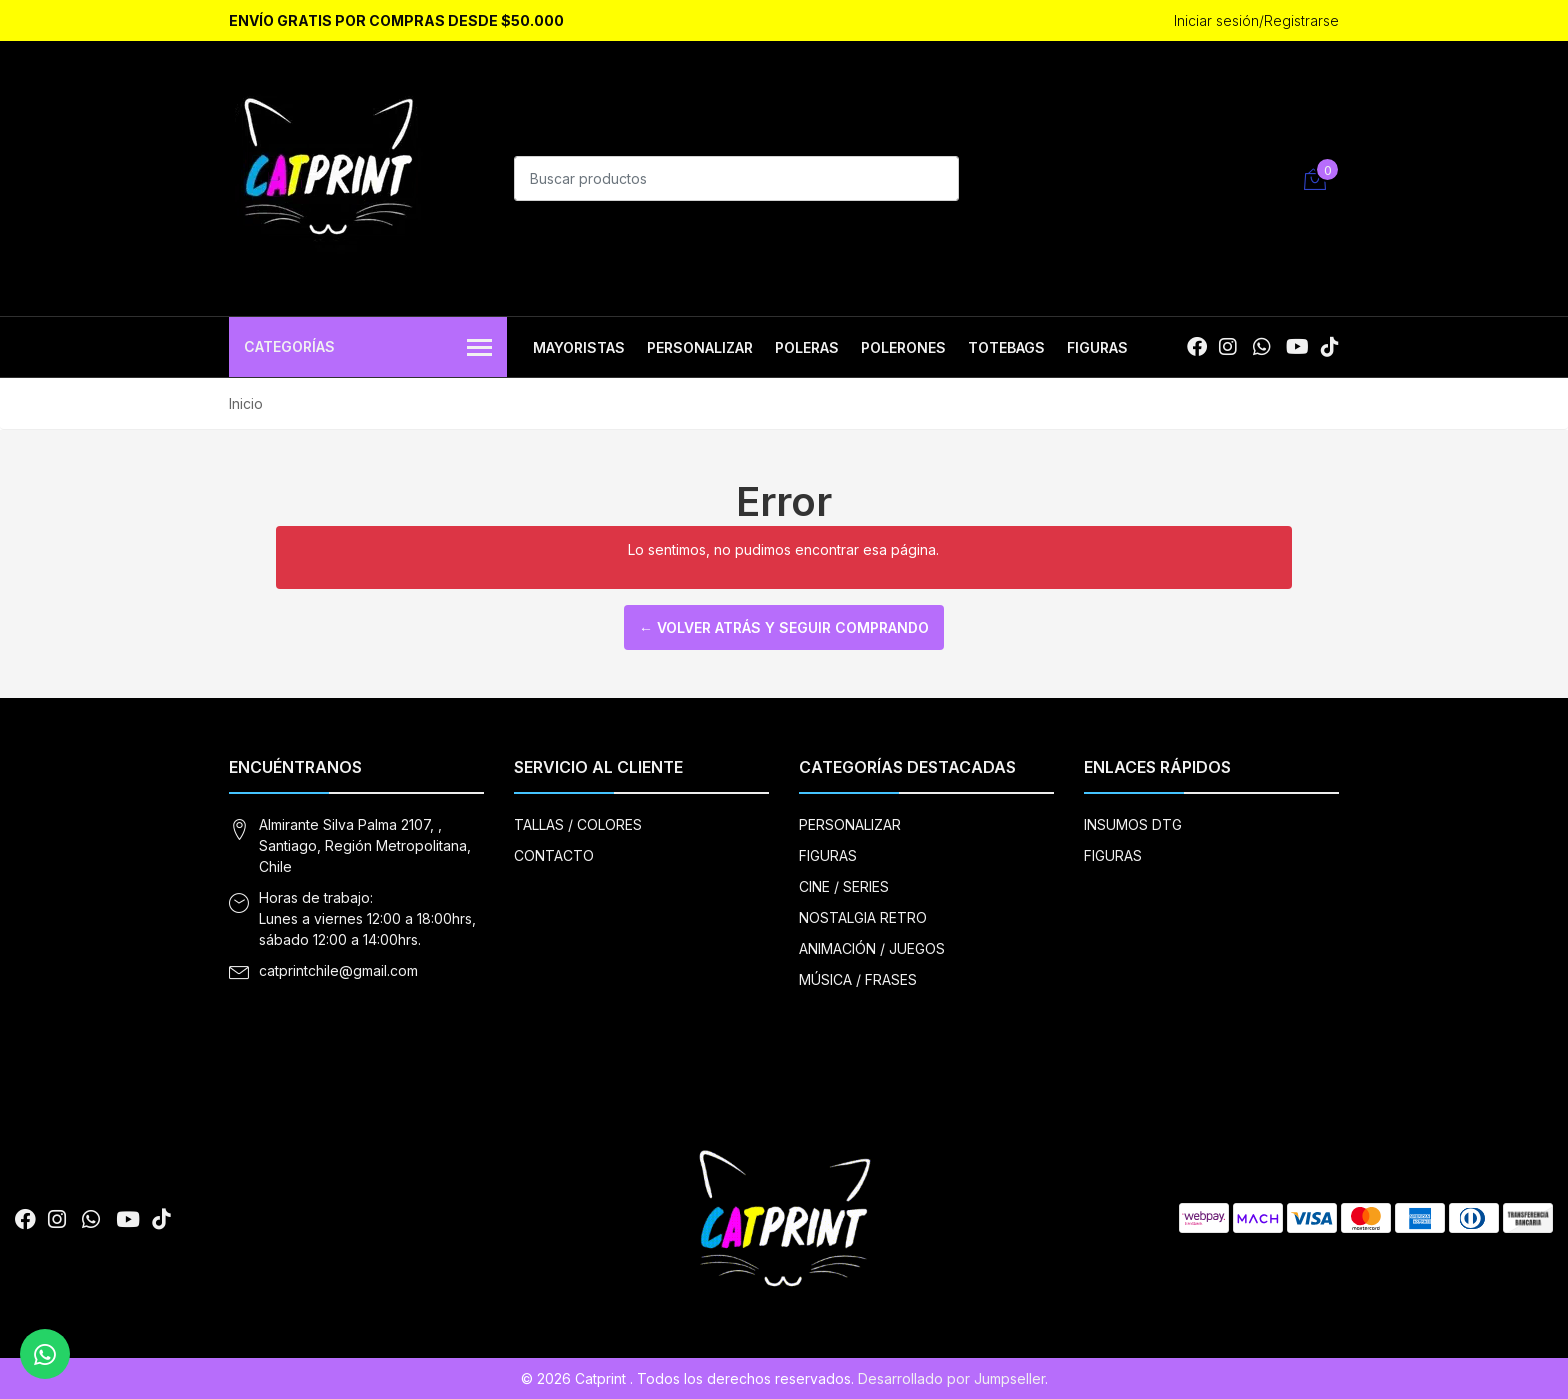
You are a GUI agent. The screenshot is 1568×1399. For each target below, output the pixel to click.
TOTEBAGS (1006, 347)
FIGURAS (1097, 347)
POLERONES (903, 347)
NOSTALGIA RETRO (863, 917)
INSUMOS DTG (1133, 824)
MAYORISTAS (579, 347)
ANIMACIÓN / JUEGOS (872, 948)
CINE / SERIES (844, 886)
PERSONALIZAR (700, 347)
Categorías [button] (368, 348)
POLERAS (807, 347)
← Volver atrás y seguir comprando (784, 627)
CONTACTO (554, 855)
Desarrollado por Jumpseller (951, 1378)
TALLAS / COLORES (578, 824)
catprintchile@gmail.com (338, 970)
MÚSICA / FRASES (858, 979)
